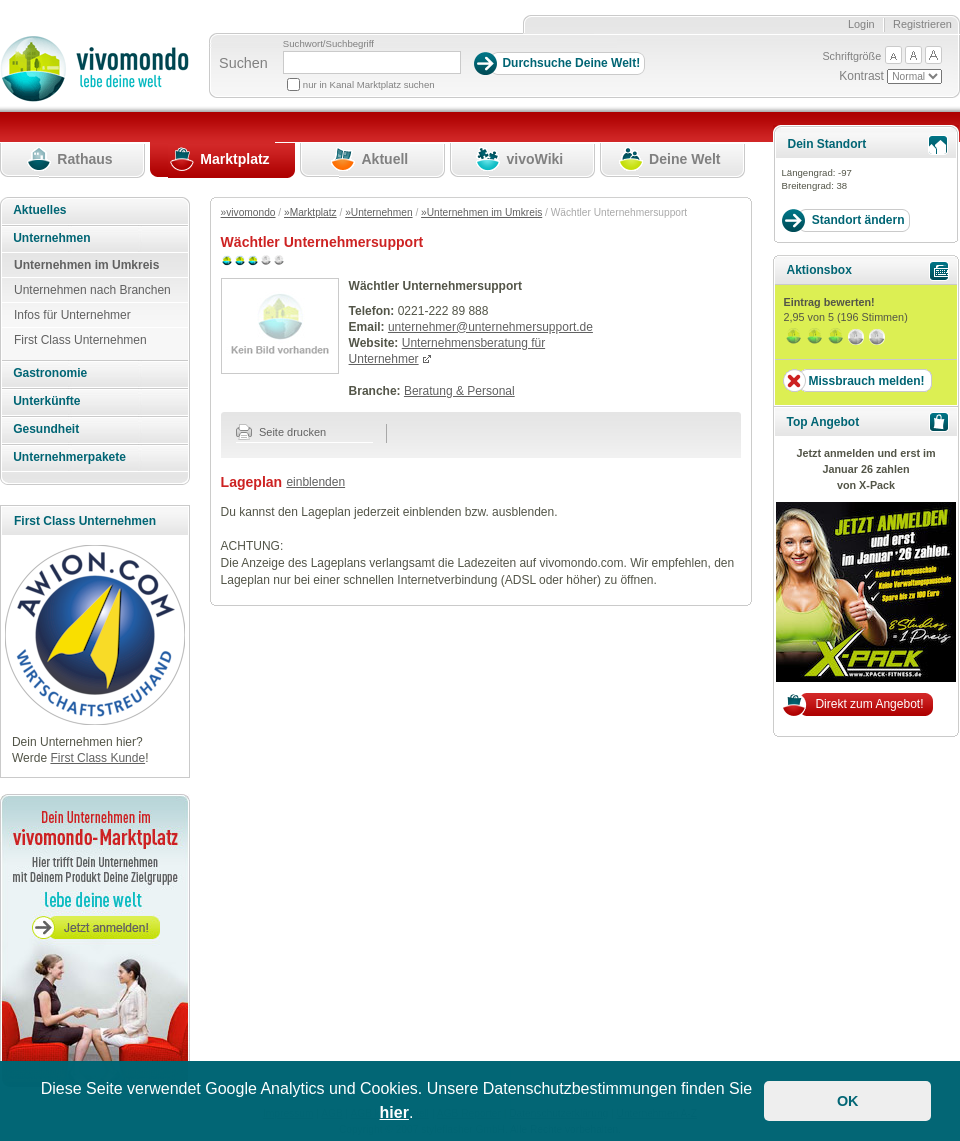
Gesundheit (46, 429)
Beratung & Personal (459, 391)
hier (394, 1112)
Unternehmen (51, 238)
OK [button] (848, 1101)
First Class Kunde (97, 758)
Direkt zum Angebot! (869, 704)
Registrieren (922, 24)
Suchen (243, 63)
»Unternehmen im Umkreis (481, 212)
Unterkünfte (46, 401)
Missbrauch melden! (866, 381)
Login (861, 24)
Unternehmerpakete (69, 457)
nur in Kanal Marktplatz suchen (369, 84)
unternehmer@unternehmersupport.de (490, 327)
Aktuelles (39, 210)
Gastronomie (50, 373)
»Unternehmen (378, 212)
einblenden (315, 482)
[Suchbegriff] (372, 62)
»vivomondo (248, 212)
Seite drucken (281, 432)
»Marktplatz (310, 212)
